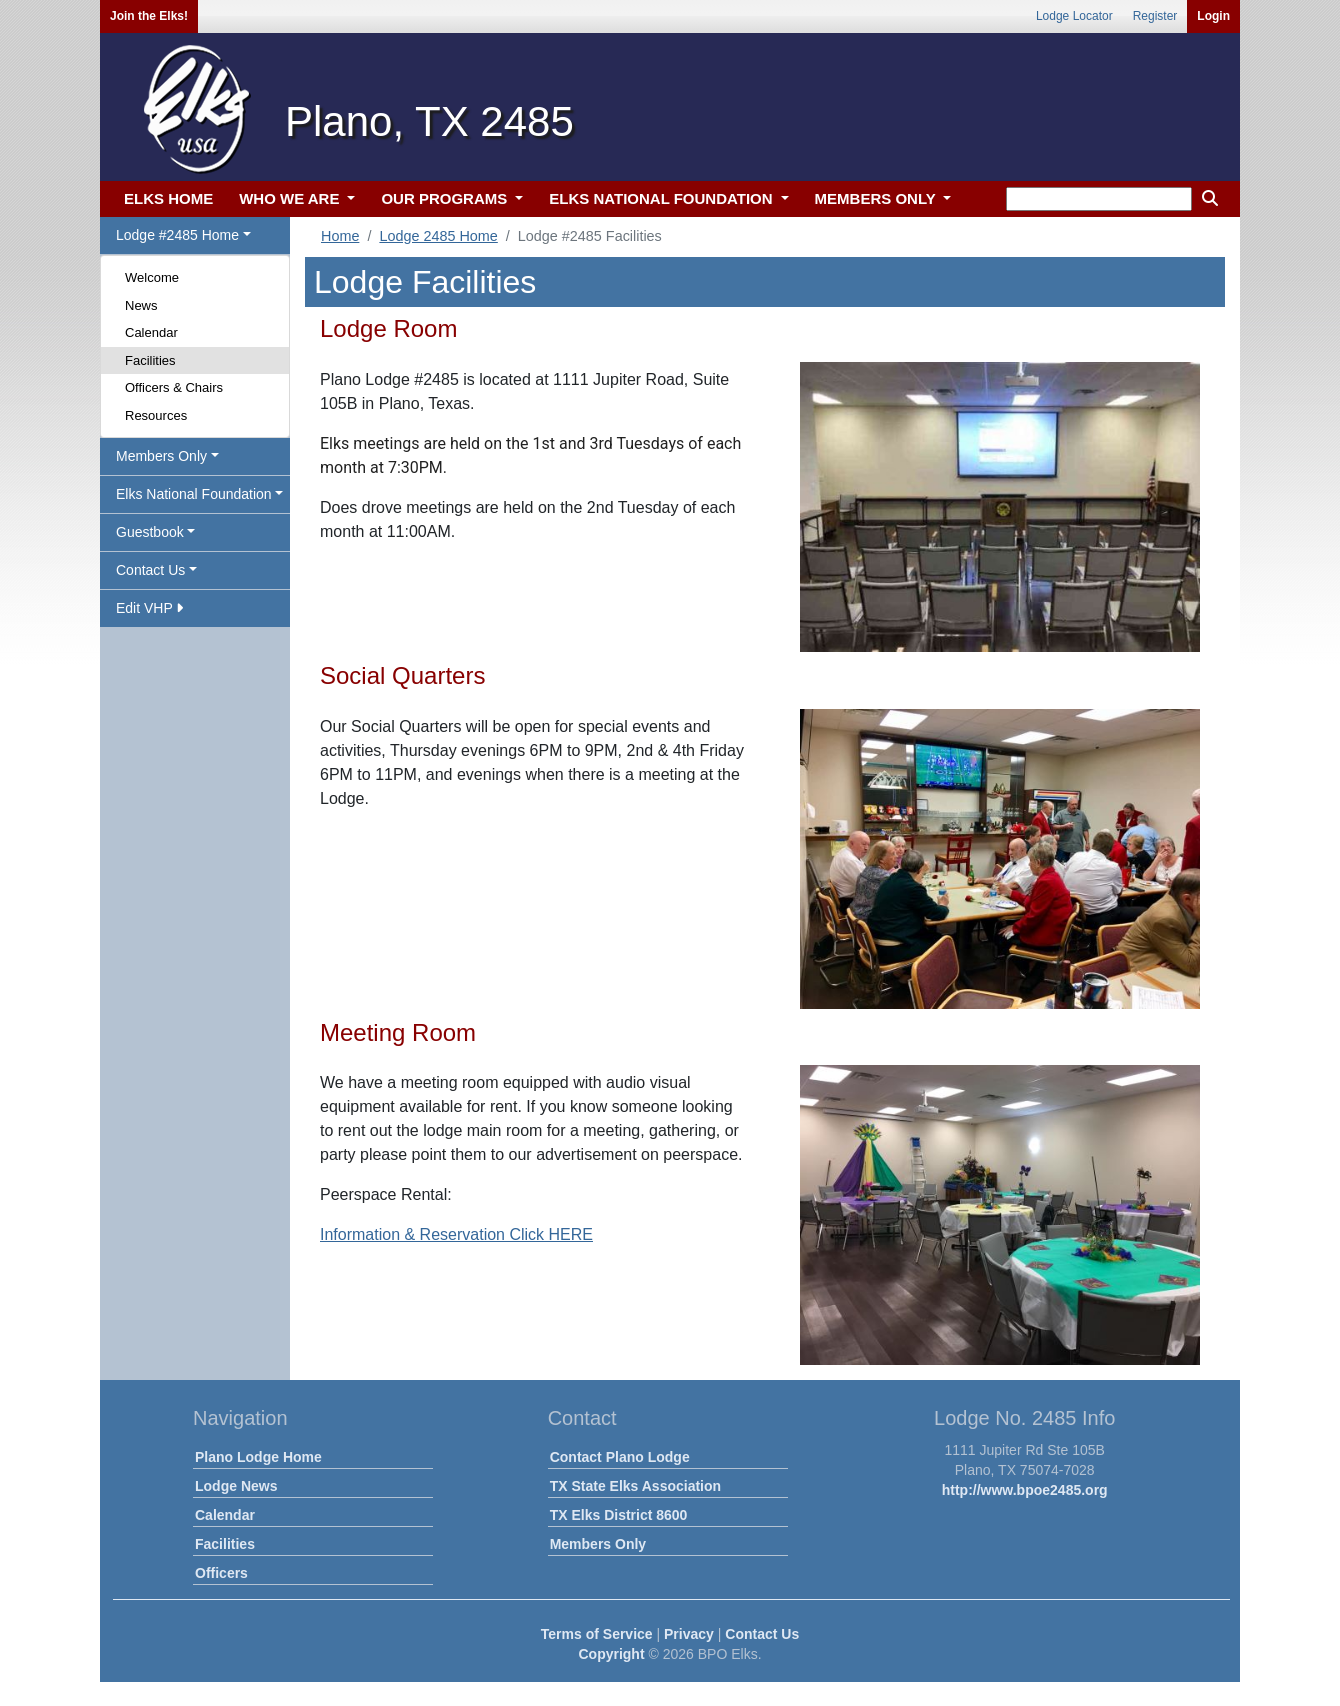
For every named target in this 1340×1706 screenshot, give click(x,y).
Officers (221, 1573)
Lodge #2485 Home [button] (177, 235)
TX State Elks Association (635, 1486)
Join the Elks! (149, 16)
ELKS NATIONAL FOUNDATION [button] (663, 198)
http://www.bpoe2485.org (1025, 1490)
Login (1213, 16)
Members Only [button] (161, 456)
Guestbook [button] (150, 532)
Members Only (598, 1544)
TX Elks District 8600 (619, 1515)
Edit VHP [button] (149, 608)
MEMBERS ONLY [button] (877, 198)
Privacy (689, 1634)
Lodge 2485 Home (438, 236)
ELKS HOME (168, 198)
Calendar (151, 332)
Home (340, 236)
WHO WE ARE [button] (291, 198)
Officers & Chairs (174, 387)
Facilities (150, 360)
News (141, 305)
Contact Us (762, 1634)
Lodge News (236, 1486)
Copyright (611, 1654)
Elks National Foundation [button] (194, 494)
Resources (156, 415)
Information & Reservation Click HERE (456, 1234)
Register (1155, 16)
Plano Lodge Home (258, 1457)
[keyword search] (1099, 199)
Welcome (152, 277)
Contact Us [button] (150, 570)
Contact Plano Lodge (620, 1457)
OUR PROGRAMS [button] (446, 198)
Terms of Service (597, 1634)
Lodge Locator (1074, 16)
